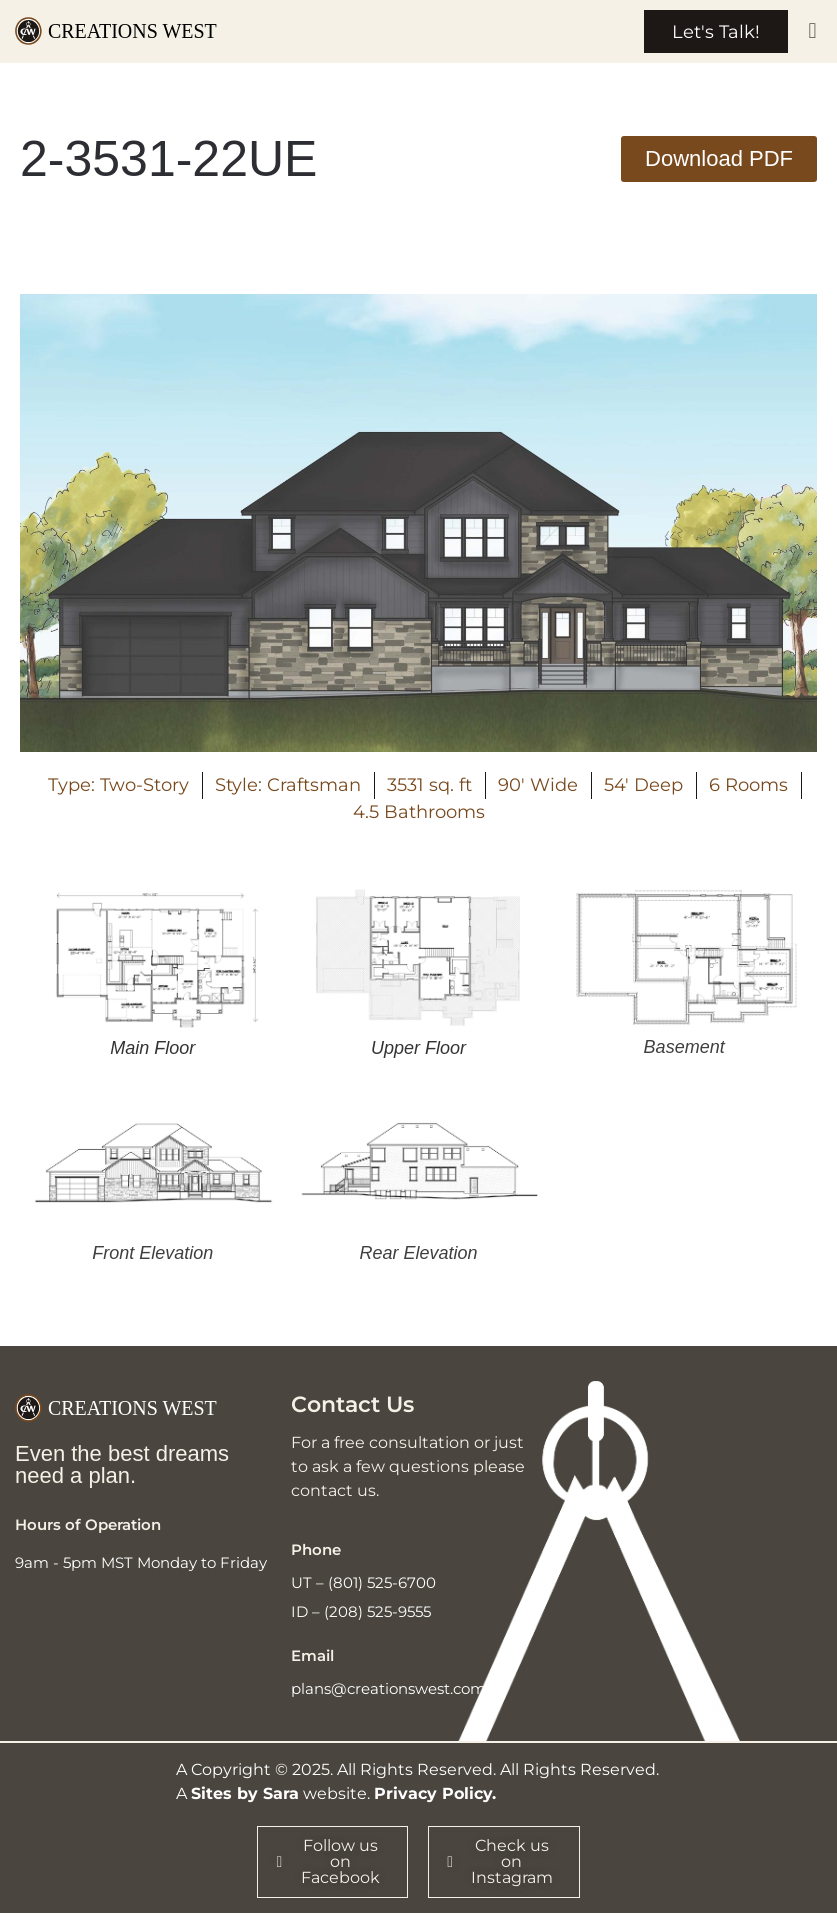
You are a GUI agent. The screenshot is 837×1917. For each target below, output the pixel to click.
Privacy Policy (433, 1795)
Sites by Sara (245, 1795)
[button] (812, 32)
